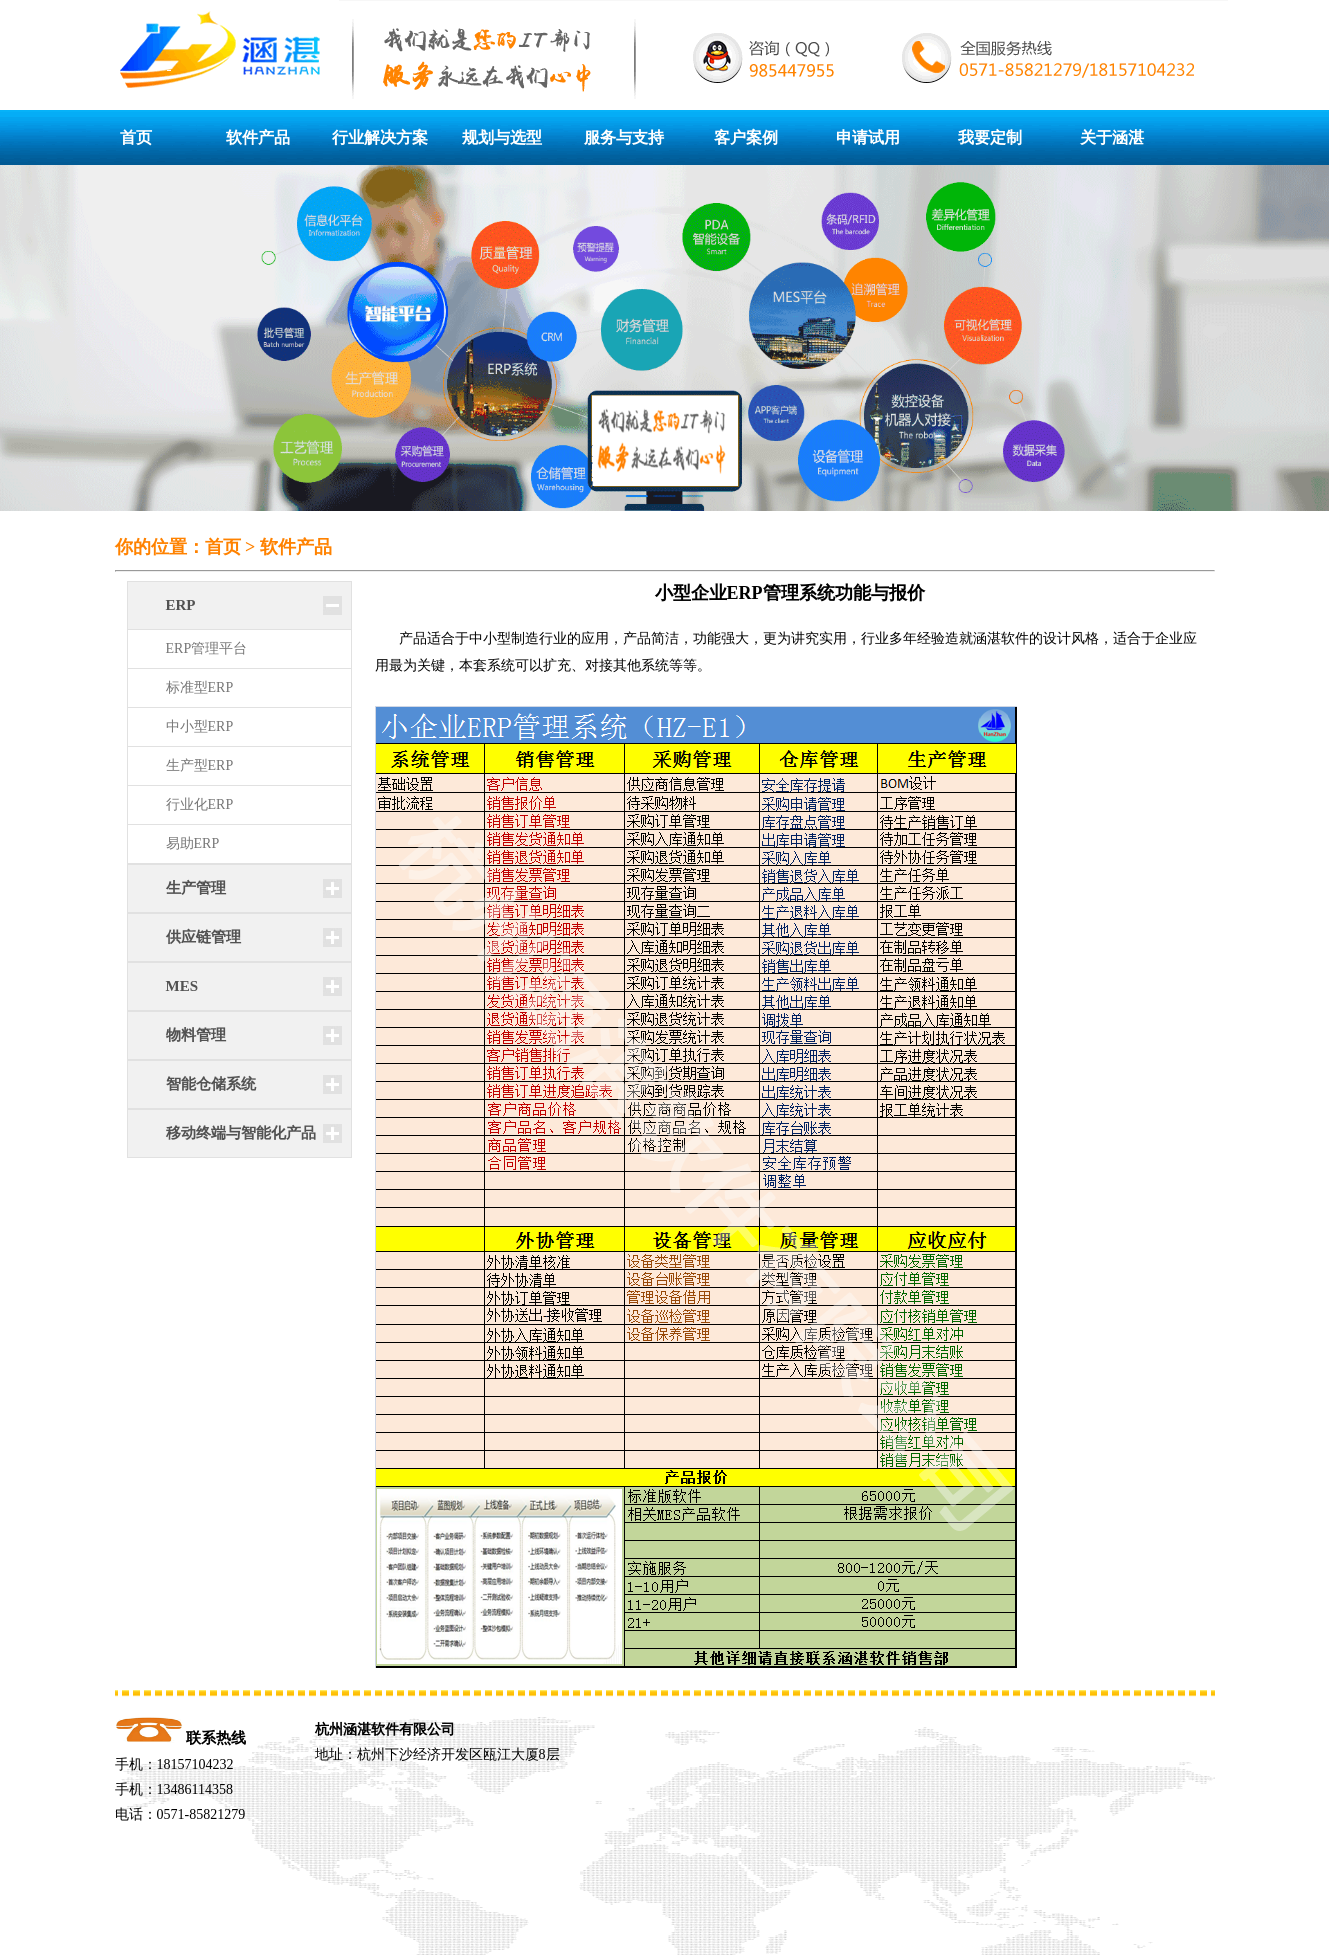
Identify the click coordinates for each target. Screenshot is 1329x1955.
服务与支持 (624, 137)
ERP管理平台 (207, 648)
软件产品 (258, 137)
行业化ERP (200, 804)
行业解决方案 (380, 137)
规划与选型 (502, 137)
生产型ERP (200, 765)
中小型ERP (200, 726)
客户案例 (746, 137)
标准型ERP (200, 687)
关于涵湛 (1112, 137)
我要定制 (990, 137)
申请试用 (868, 137)
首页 (136, 137)
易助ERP (193, 843)
